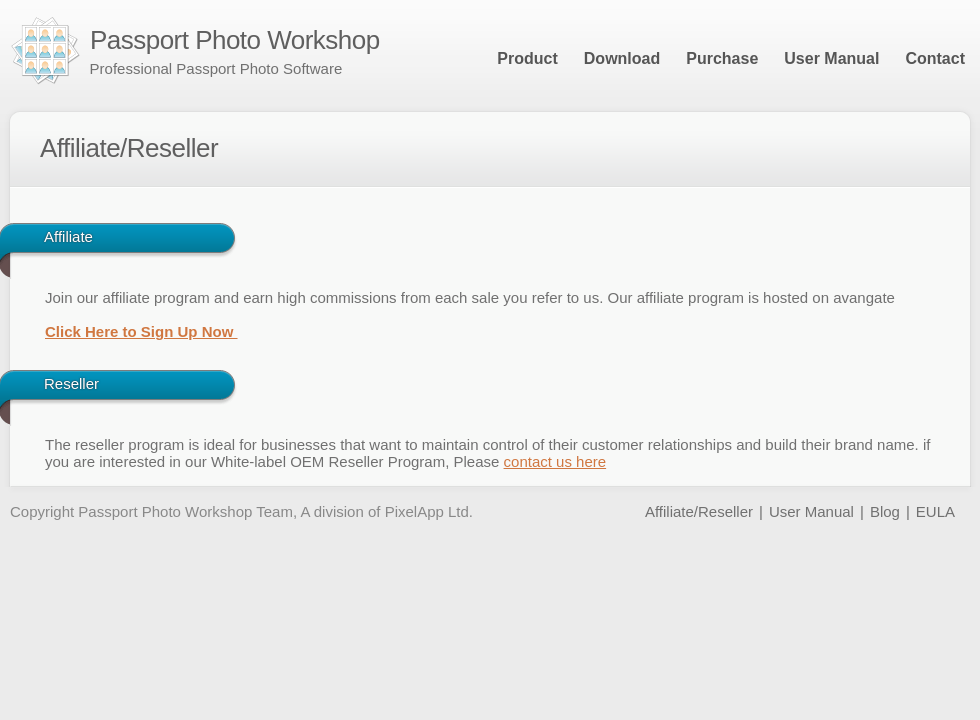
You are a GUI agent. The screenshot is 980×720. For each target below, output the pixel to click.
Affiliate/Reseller (699, 511)
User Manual (831, 58)
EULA (935, 511)
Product (527, 58)
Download (622, 58)
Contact (935, 58)
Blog (885, 511)
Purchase (722, 58)
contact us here (555, 461)
